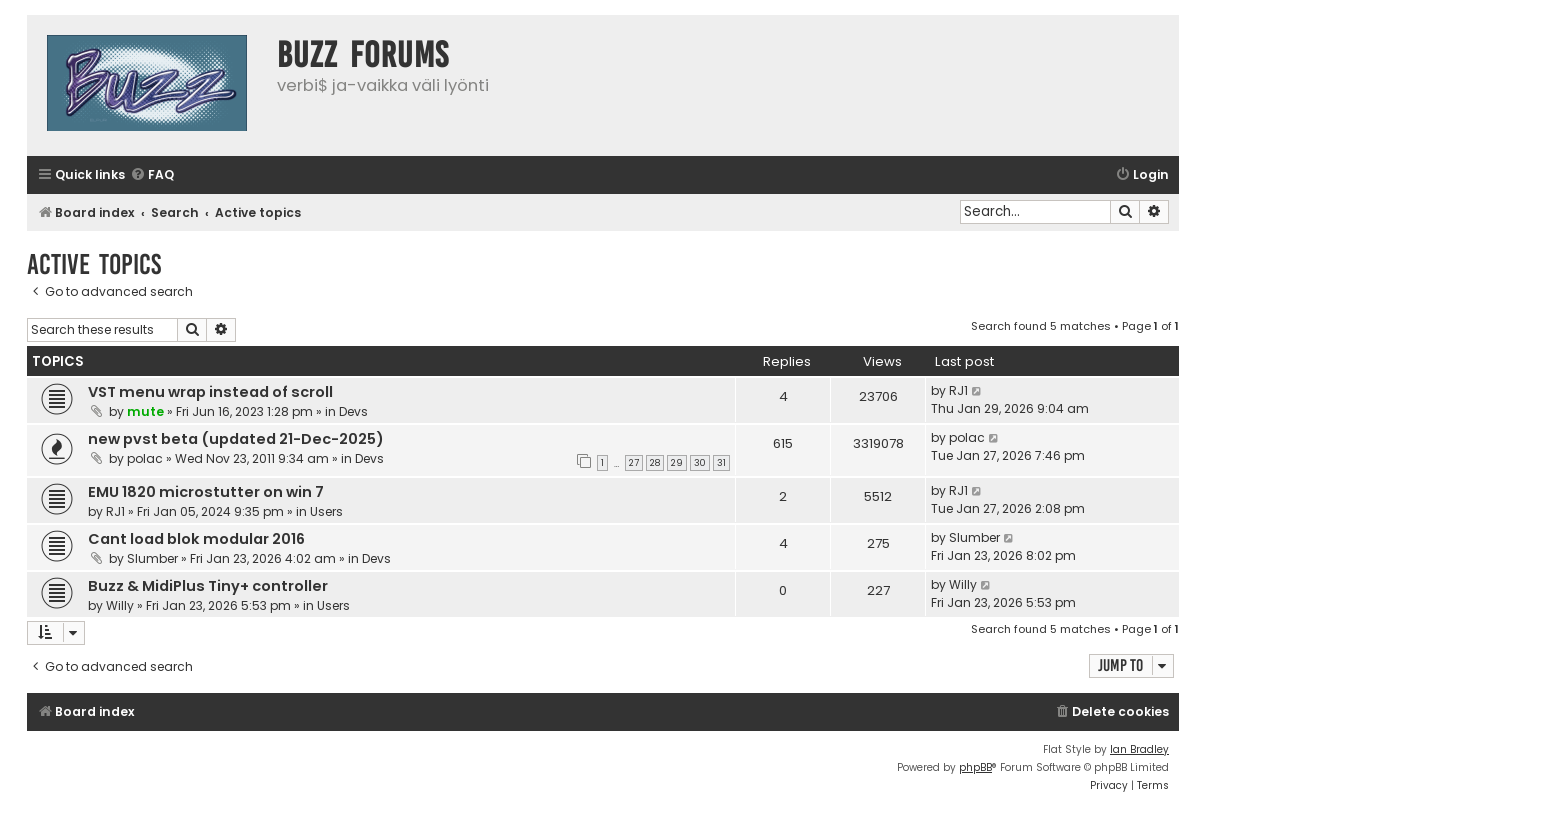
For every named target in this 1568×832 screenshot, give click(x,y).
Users (326, 511)
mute (145, 411)
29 (677, 463)
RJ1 (958, 390)
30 (700, 463)
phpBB (975, 767)
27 (634, 463)
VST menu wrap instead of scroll (210, 392)
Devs (353, 411)
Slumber (152, 558)
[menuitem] (152, 175)
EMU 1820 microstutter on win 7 (206, 492)
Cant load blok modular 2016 (196, 539)
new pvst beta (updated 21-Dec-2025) (236, 439)
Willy (120, 605)
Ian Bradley (1139, 749)
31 (721, 463)
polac (145, 458)
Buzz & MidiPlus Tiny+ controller (208, 586)
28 (655, 463)
